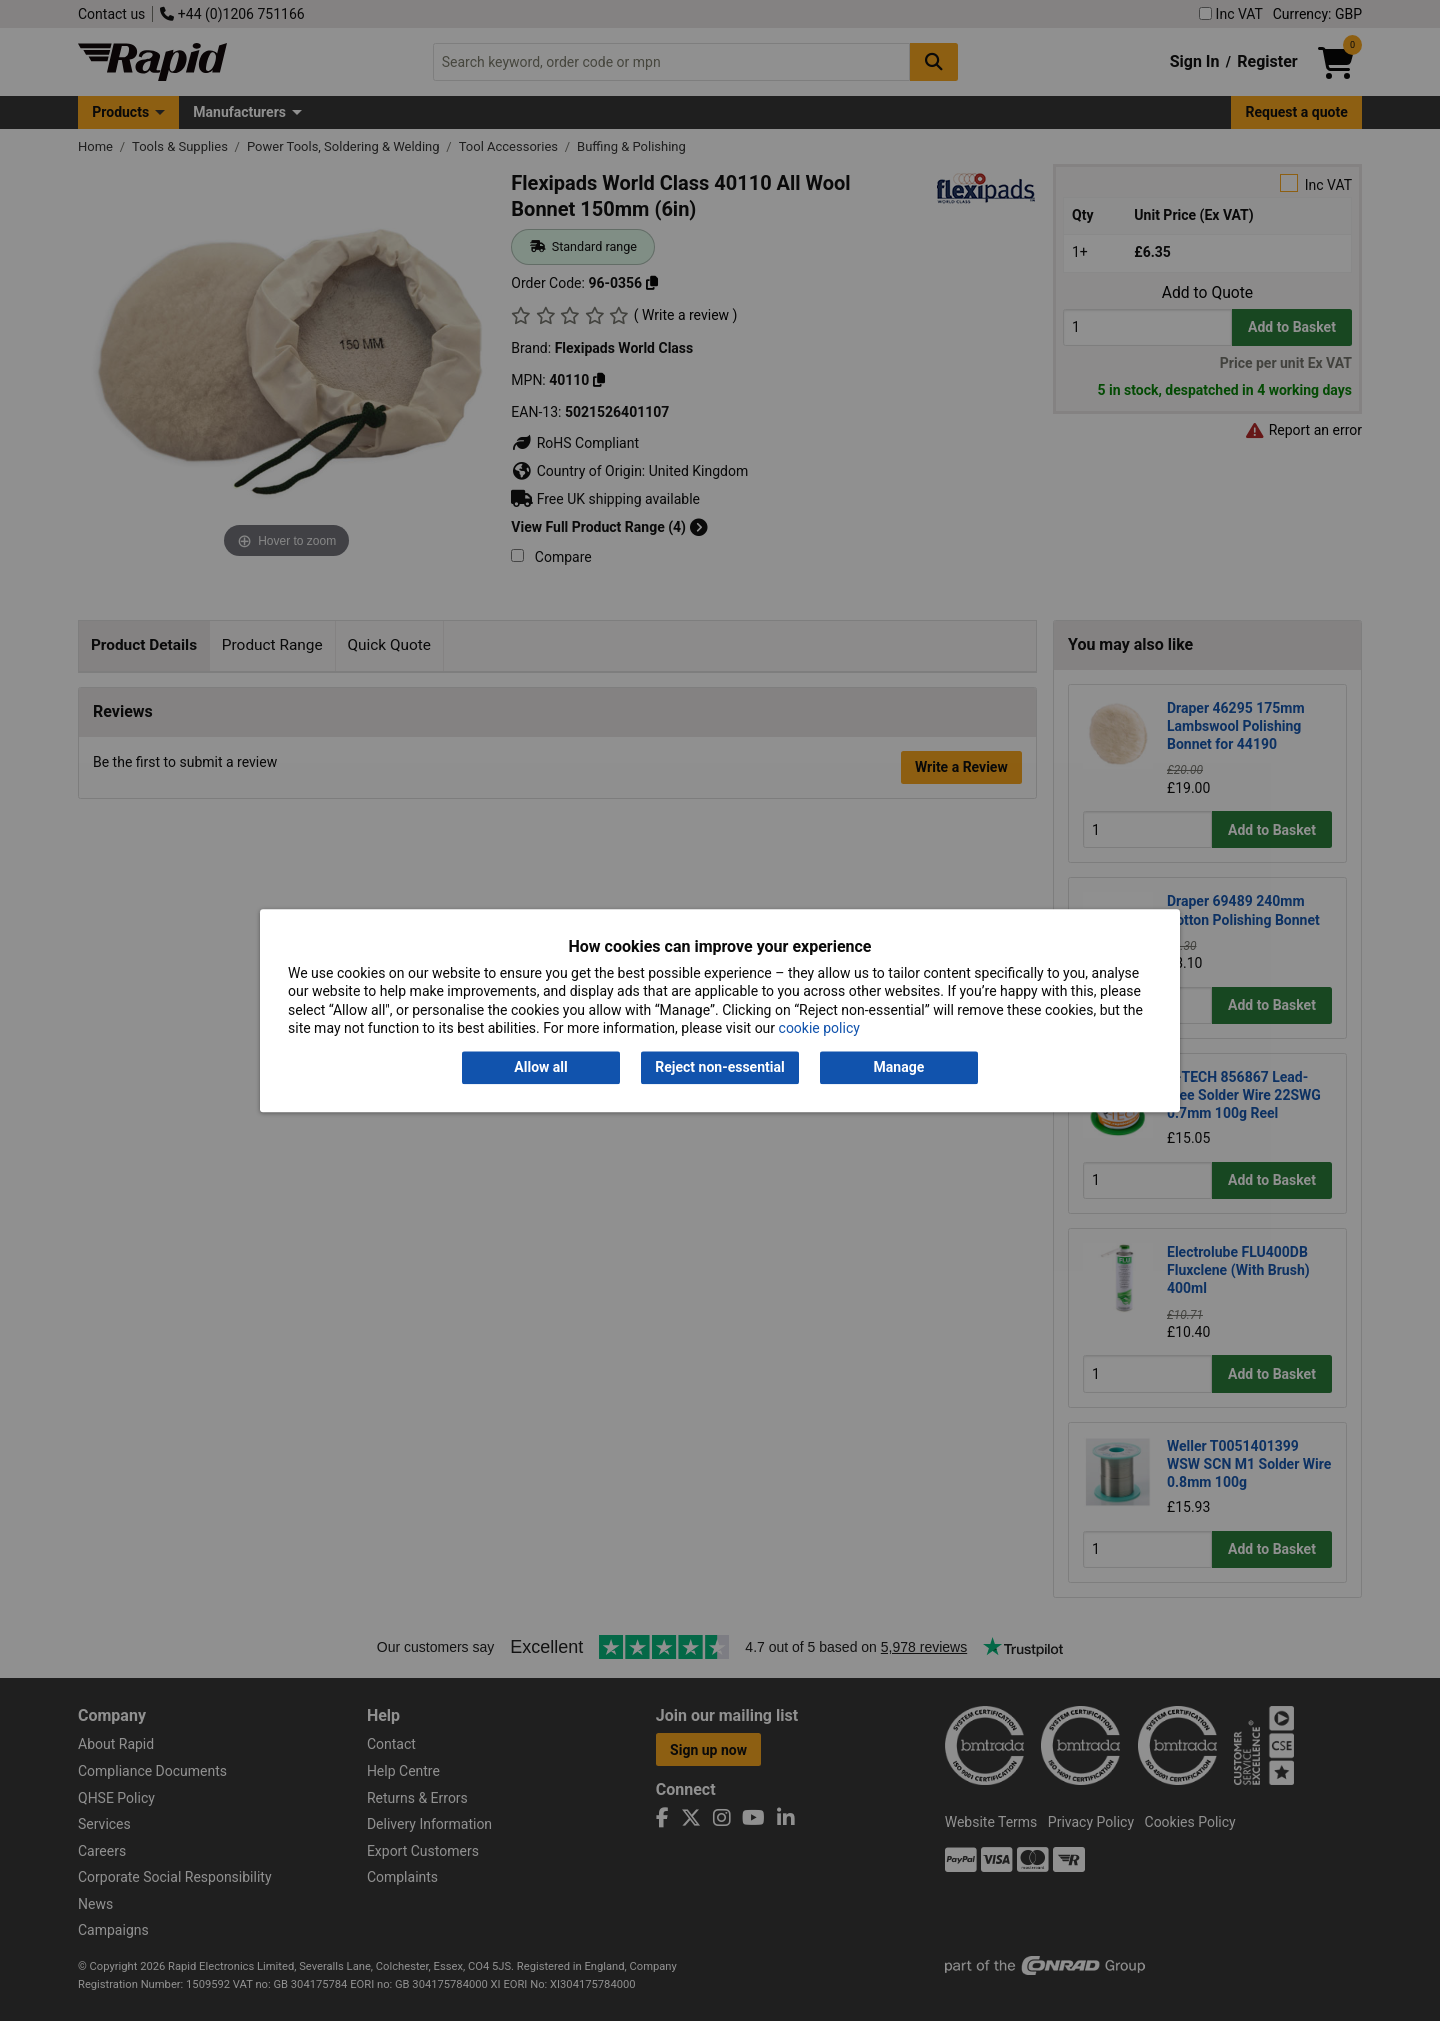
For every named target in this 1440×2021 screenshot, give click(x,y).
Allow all (540, 1068)
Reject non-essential (719, 1068)
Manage (899, 1068)
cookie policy (819, 1028)
